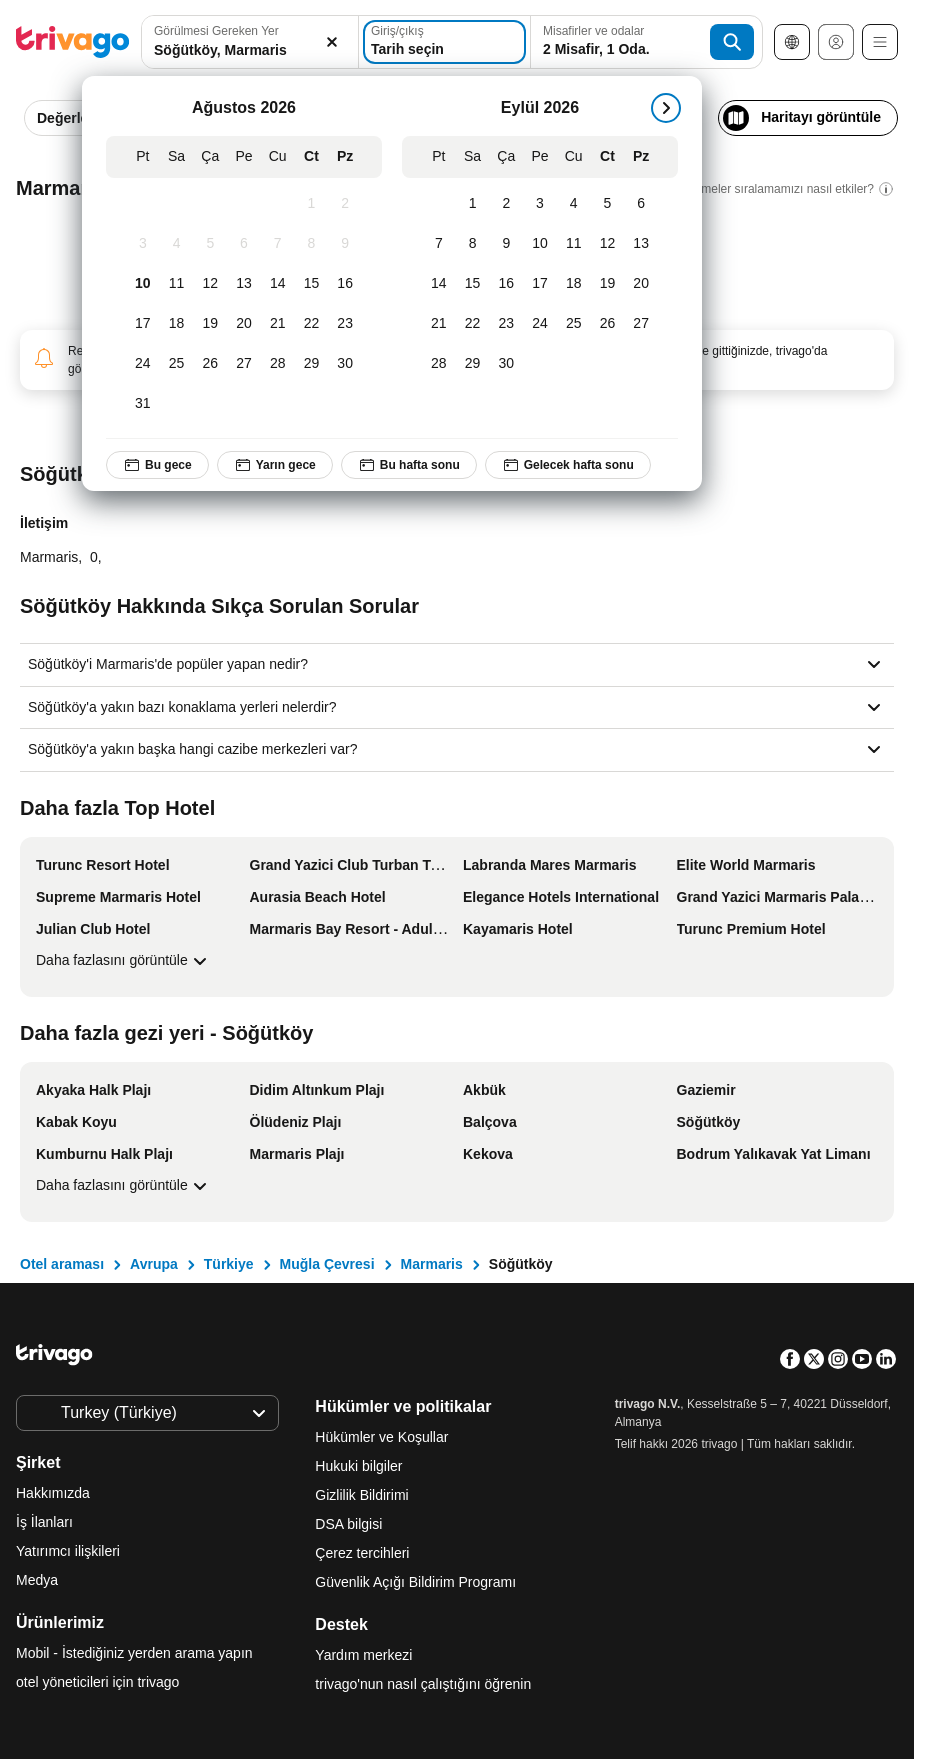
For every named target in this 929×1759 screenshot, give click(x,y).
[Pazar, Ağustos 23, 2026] (345, 324)
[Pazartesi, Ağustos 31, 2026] (143, 404)
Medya (37, 1580)
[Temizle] (332, 42)
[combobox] (250, 42)
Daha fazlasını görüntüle (124, 961)
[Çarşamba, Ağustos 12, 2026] (210, 284)
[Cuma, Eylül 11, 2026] (574, 244)
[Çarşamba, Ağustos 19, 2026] (210, 324)
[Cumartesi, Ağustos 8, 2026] (312, 244)
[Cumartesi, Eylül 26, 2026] (608, 324)
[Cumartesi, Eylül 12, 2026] (608, 244)
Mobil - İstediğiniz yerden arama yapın (134, 1653)
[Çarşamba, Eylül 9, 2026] (506, 244)
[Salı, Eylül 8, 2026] (473, 244)
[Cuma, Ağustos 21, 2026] (278, 324)
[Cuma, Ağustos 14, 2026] (278, 284)
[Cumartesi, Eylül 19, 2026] (608, 284)
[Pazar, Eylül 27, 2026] (641, 324)
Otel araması (62, 1264)
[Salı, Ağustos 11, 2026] (177, 284)
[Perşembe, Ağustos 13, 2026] (244, 284)
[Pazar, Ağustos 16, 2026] (345, 284)
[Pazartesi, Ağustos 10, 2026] (143, 284)
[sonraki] (666, 108)
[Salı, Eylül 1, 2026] (473, 204)
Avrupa (154, 1264)
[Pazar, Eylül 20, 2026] (641, 284)
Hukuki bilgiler (358, 1466)
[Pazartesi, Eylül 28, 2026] (439, 364)
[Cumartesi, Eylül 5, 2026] (608, 204)
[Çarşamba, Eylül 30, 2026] (506, 364)
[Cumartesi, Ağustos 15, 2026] (312, 284)
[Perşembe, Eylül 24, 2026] (540, 324)
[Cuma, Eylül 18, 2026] (574, 284)
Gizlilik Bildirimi (361, 1495)
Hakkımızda (53, 1493)
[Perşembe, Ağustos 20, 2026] (244, 324)
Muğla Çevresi (327, 1264)
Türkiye (229, 1264)
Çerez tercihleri (364, 1553)
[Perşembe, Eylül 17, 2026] (540, 284)
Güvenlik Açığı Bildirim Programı (415, 1582)
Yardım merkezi (363, 1655)
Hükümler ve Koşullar (381, 1437)
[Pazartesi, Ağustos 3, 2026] (143, 244)
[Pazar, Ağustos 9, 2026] (345, 244)
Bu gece (157, 465)
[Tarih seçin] (444, 42)
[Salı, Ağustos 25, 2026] (177, 364)
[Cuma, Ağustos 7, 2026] (278, 244)
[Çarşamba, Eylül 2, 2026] (506, 204)
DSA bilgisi (348, 1524)
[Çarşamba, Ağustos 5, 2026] (210, 244)
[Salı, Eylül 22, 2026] (473, 324)
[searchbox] (250, 50)
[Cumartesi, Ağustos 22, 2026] (312, 324)
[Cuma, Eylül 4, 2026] (574, 204)
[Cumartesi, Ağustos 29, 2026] (312, 364)
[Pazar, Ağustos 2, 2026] (345, 204)
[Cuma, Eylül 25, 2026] (574, 324)
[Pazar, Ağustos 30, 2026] (345, 364)
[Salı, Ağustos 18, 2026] (177, 324)
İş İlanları (44, 1522)
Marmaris (432, 1264)
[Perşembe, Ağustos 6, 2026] (244, 244)
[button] (250, 42)
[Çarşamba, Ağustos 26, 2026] (210, 364)
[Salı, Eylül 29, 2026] (473, 364)
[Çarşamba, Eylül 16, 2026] (506, 284)
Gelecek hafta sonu (568, 465)
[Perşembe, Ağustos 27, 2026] (244, 364)
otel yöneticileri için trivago (97, 1682)
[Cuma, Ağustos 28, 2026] (278, 364)
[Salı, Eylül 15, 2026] (473, 284)
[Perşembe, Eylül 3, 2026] (540, 204)
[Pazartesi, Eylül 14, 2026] (439, 284)
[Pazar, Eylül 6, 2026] (641, 204)
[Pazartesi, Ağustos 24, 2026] (143, 364)
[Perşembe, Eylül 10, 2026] (540, 244)
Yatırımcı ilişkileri (68, 1551)
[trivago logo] (73, 42)
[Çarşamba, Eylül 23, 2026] (506, 324)
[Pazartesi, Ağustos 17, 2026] (143, 324)
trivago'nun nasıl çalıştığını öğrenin (423, 1684)
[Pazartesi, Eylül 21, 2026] (439, 324)
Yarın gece (275, 465)
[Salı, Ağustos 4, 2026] (177, 244)
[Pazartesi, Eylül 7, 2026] (439, 244)
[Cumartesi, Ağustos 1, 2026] (312, 204)
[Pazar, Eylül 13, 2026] (641, 244)
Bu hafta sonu (409, 465)
